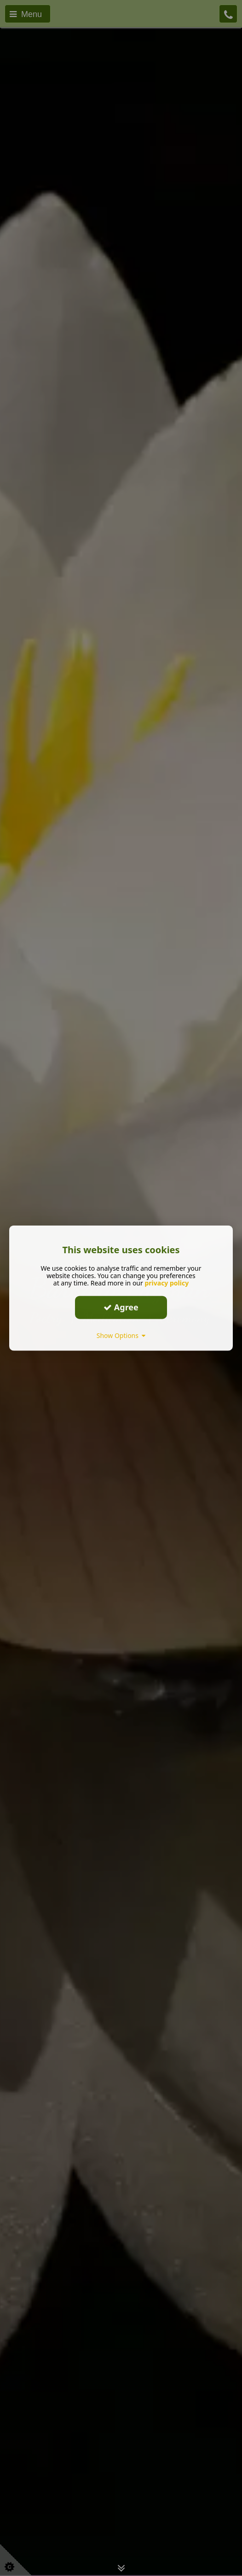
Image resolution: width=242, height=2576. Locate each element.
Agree (121, 1307)
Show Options (121, 1335)
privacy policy (166, 1282)
